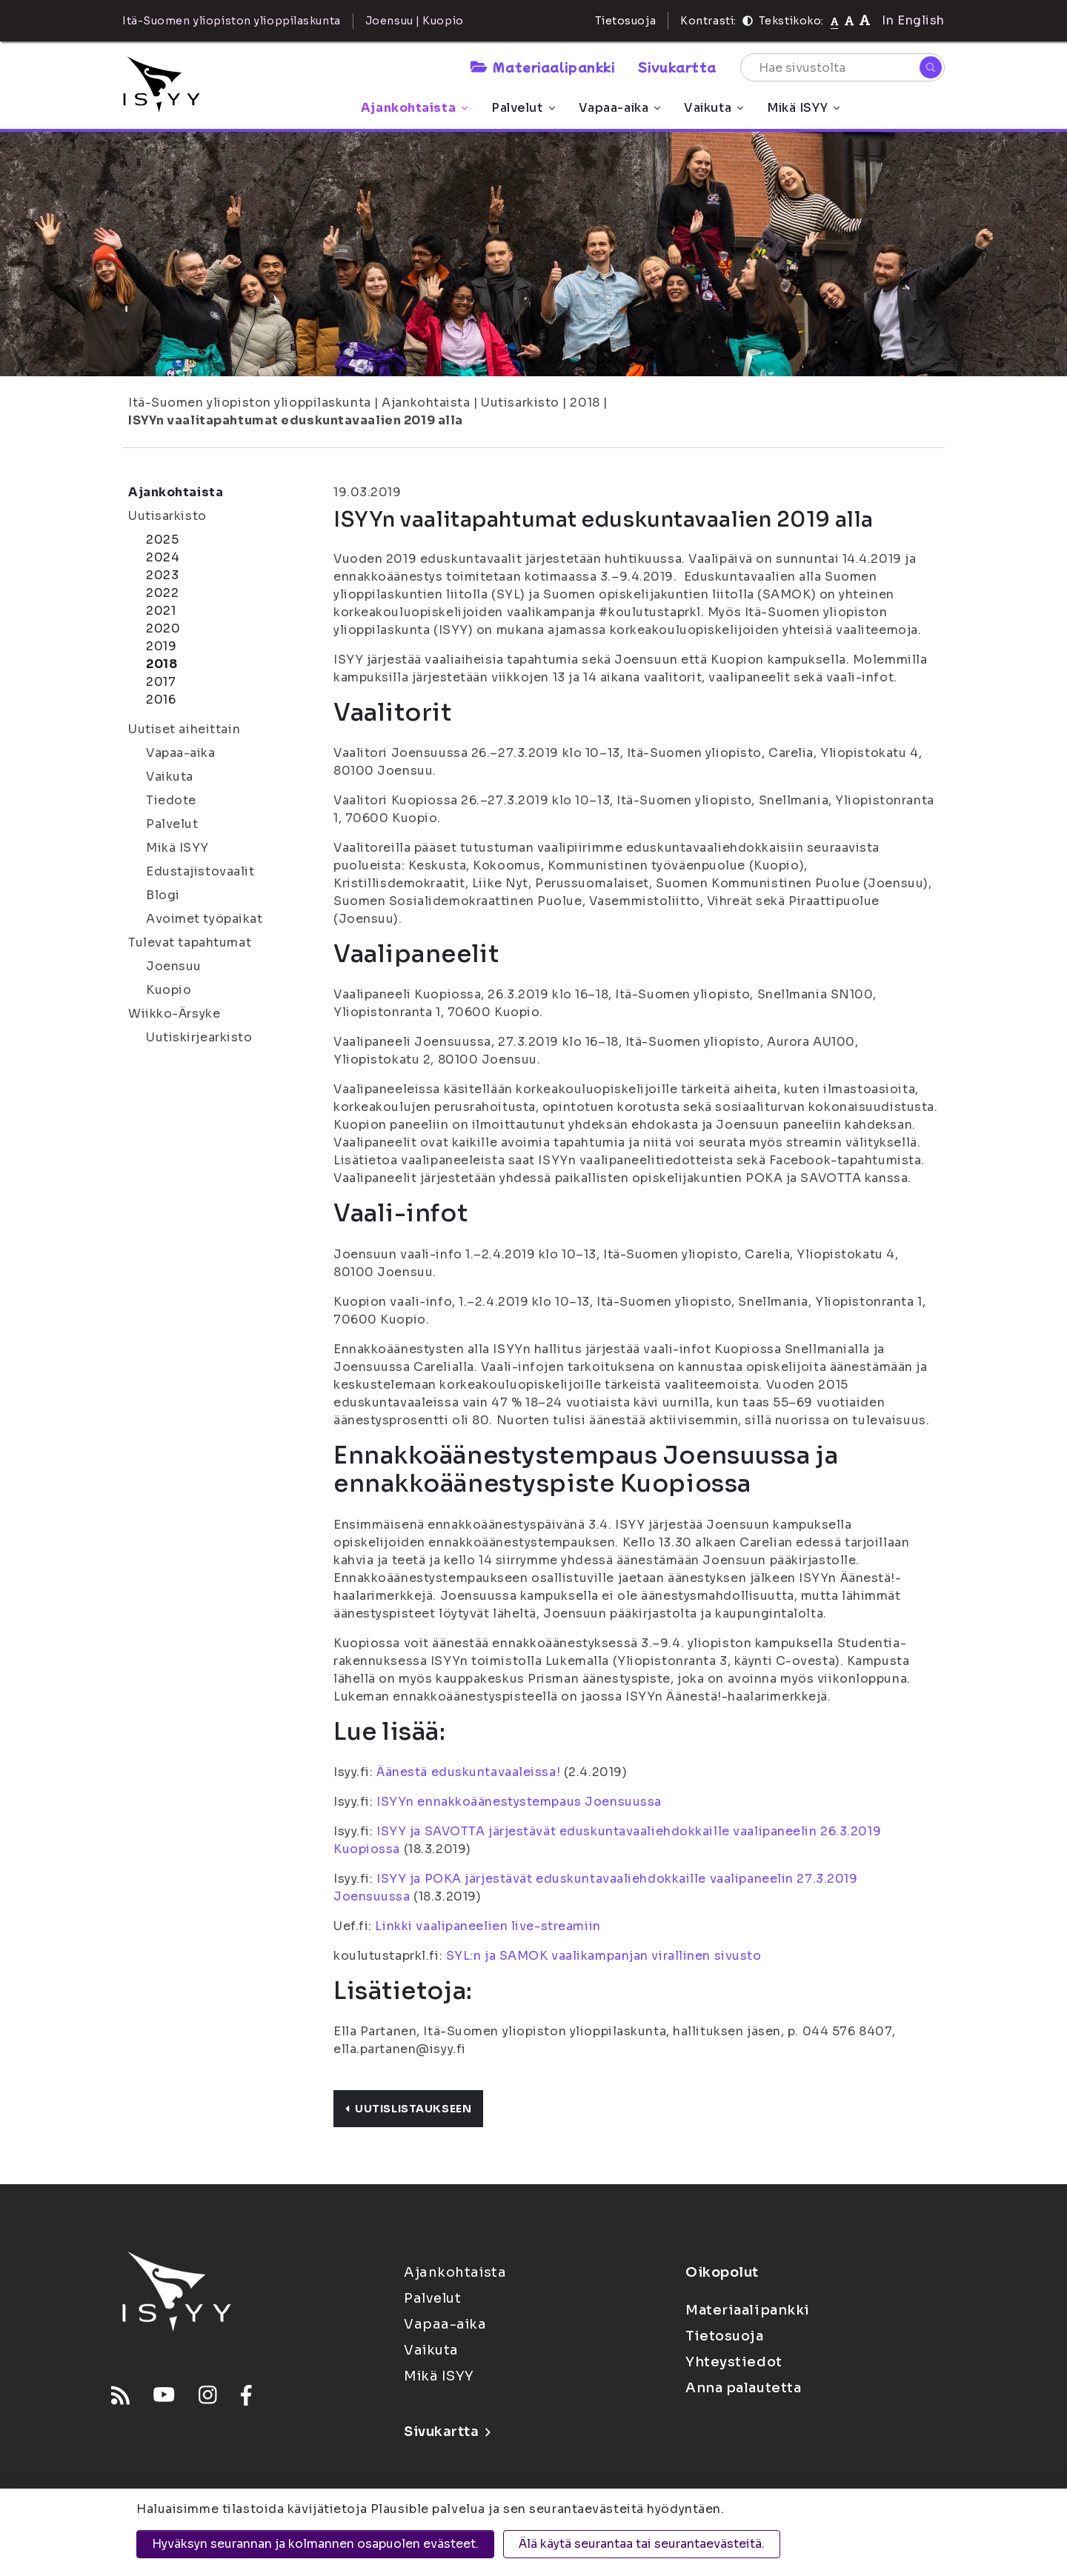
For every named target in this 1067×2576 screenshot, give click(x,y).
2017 (161, 682)
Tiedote (171, 800)
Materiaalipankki (542, 67)
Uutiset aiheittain (184, 729)
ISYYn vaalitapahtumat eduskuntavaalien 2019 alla (295, 420)
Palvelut (522, 108)
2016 (161, 699)
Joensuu (174, 966)
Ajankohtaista (414, 108)
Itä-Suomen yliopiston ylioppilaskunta (249, 402)
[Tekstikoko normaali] (835, 21)
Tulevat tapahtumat (189, 942)
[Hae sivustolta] (842, 67)
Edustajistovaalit (200, 871)
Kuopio (168, 990)
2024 (162, 557)
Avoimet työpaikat (204, 919)
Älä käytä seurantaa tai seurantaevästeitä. (642, 2544)
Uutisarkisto (520, 402)
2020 (163, 628)
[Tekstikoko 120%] (865, 20)
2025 (162, 539)
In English (913, 20)
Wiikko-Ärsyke (174, 1013)
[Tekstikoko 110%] (849, 20)
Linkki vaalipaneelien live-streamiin (487, 1926)
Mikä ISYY (803, 108)
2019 (161, 646)
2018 (584, 402)
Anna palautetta (743, 2388)
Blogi (163, 895)
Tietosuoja (626, 20)
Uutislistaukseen (408, 2108)
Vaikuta (713, 108)
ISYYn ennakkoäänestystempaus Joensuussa (519, 1801)
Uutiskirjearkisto (199, 1037)
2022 (162, 593)
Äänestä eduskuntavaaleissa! (468, 1772)
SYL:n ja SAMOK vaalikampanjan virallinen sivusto (604, 1955)
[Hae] (931, 67)
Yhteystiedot (733, 2362)
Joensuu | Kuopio (414, 20)
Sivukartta (677, 67)
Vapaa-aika (620, 108)
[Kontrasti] (747, 21)
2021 (161, 610)
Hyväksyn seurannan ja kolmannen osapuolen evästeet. (315, 2544)
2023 (162, 575)
